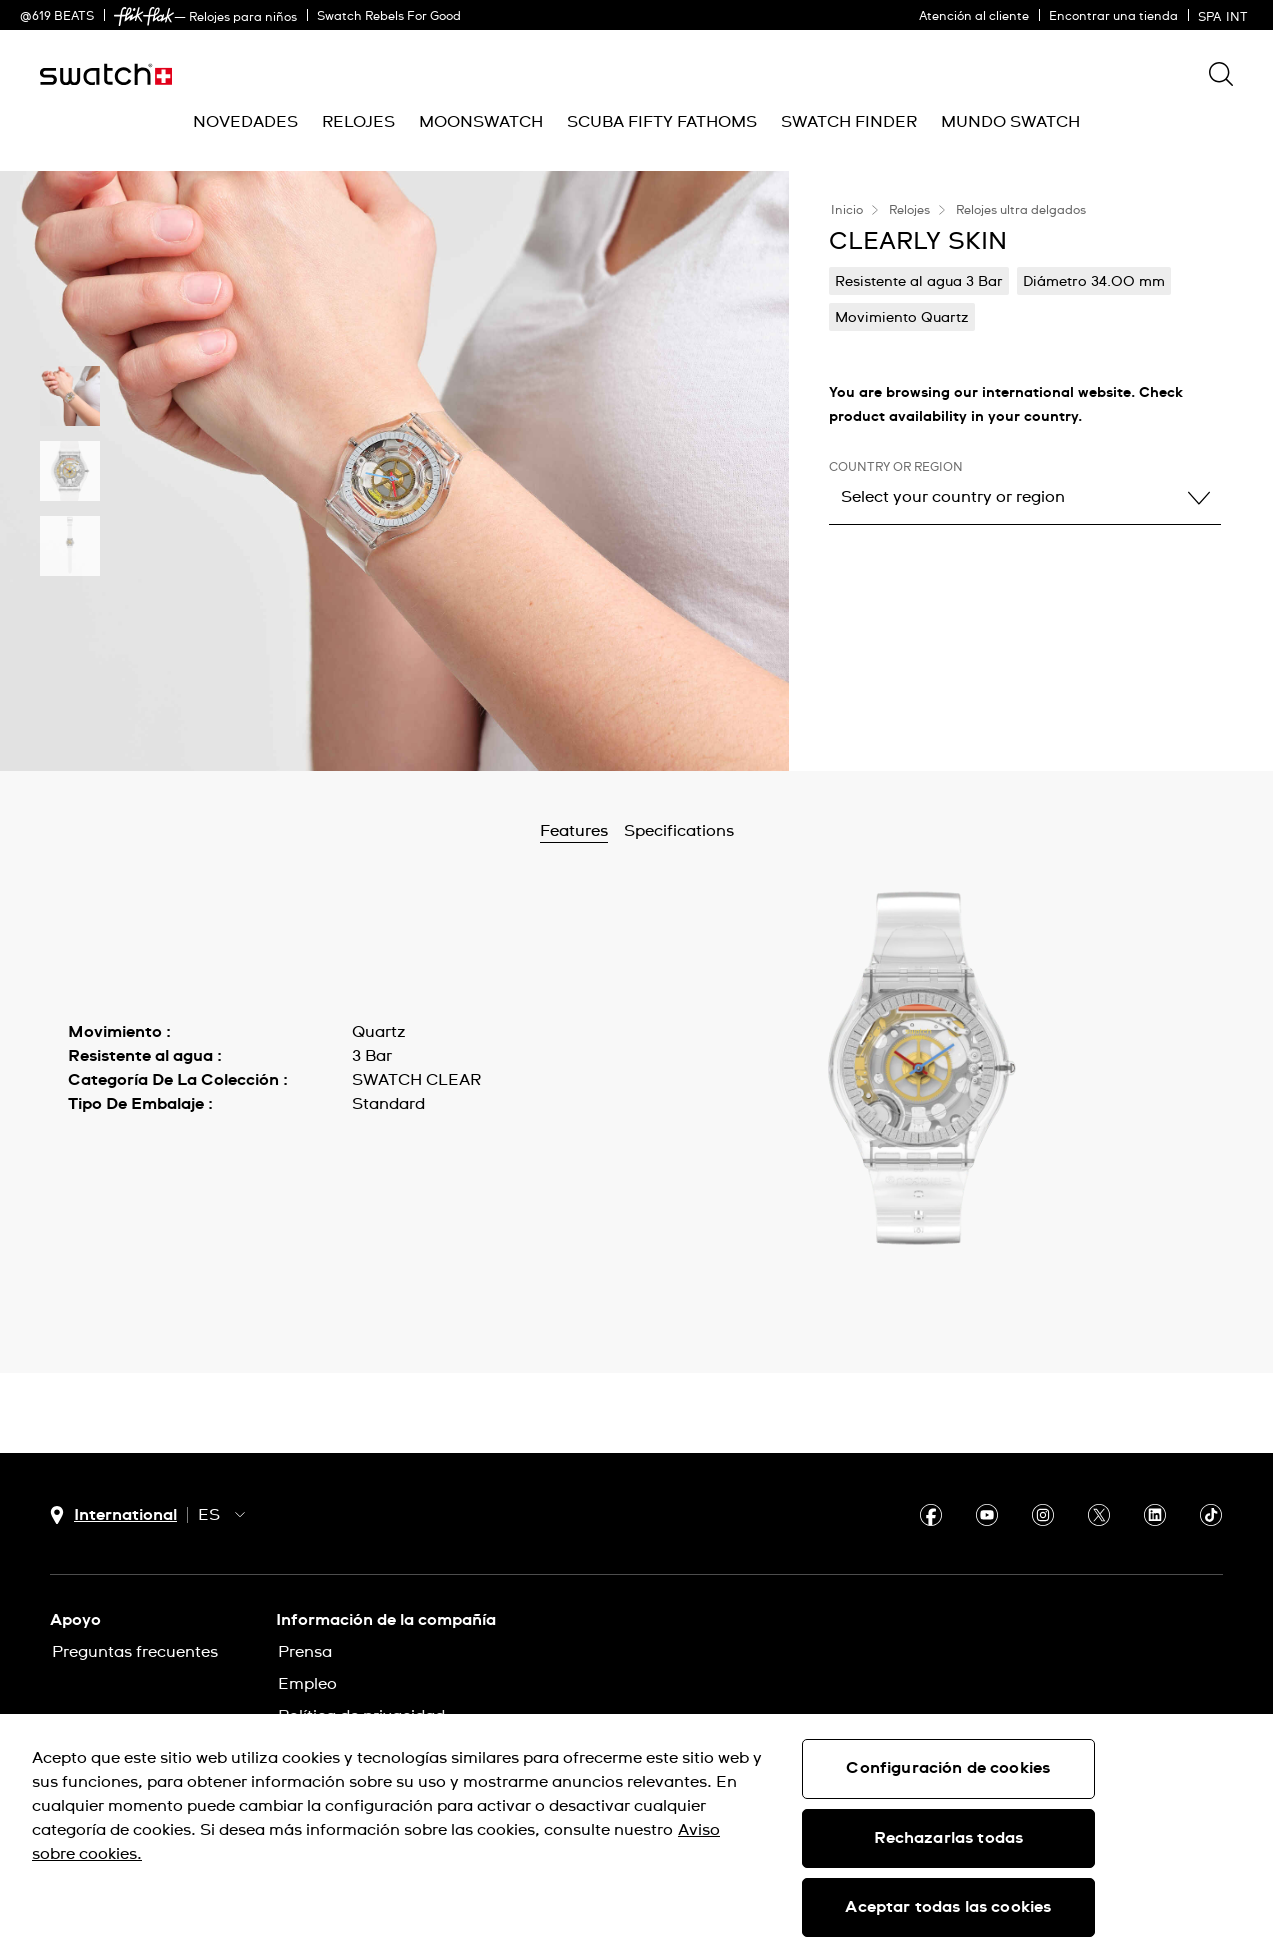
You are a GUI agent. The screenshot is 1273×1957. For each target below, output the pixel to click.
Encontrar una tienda (1113, 17)
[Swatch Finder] (849, 122)
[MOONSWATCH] (481, 122)
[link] (144, 16)
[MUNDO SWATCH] (1010, 122)
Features (626, 831)
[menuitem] (245, 122)
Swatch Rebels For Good (389, 17)
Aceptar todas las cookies (948, 1907)
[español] (1225, 15)
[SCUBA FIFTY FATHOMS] (662, 122)
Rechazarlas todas (949, 1838)
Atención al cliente (974, 17)
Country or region (896, 468)
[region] (636, 1835)
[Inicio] (106, 74)
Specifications (731, 831)
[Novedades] (245, 122)
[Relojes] (358, 122)
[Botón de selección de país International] (113, 1515)
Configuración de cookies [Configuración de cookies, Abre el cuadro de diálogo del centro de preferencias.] (948, 1768)
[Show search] (1221, 74)
